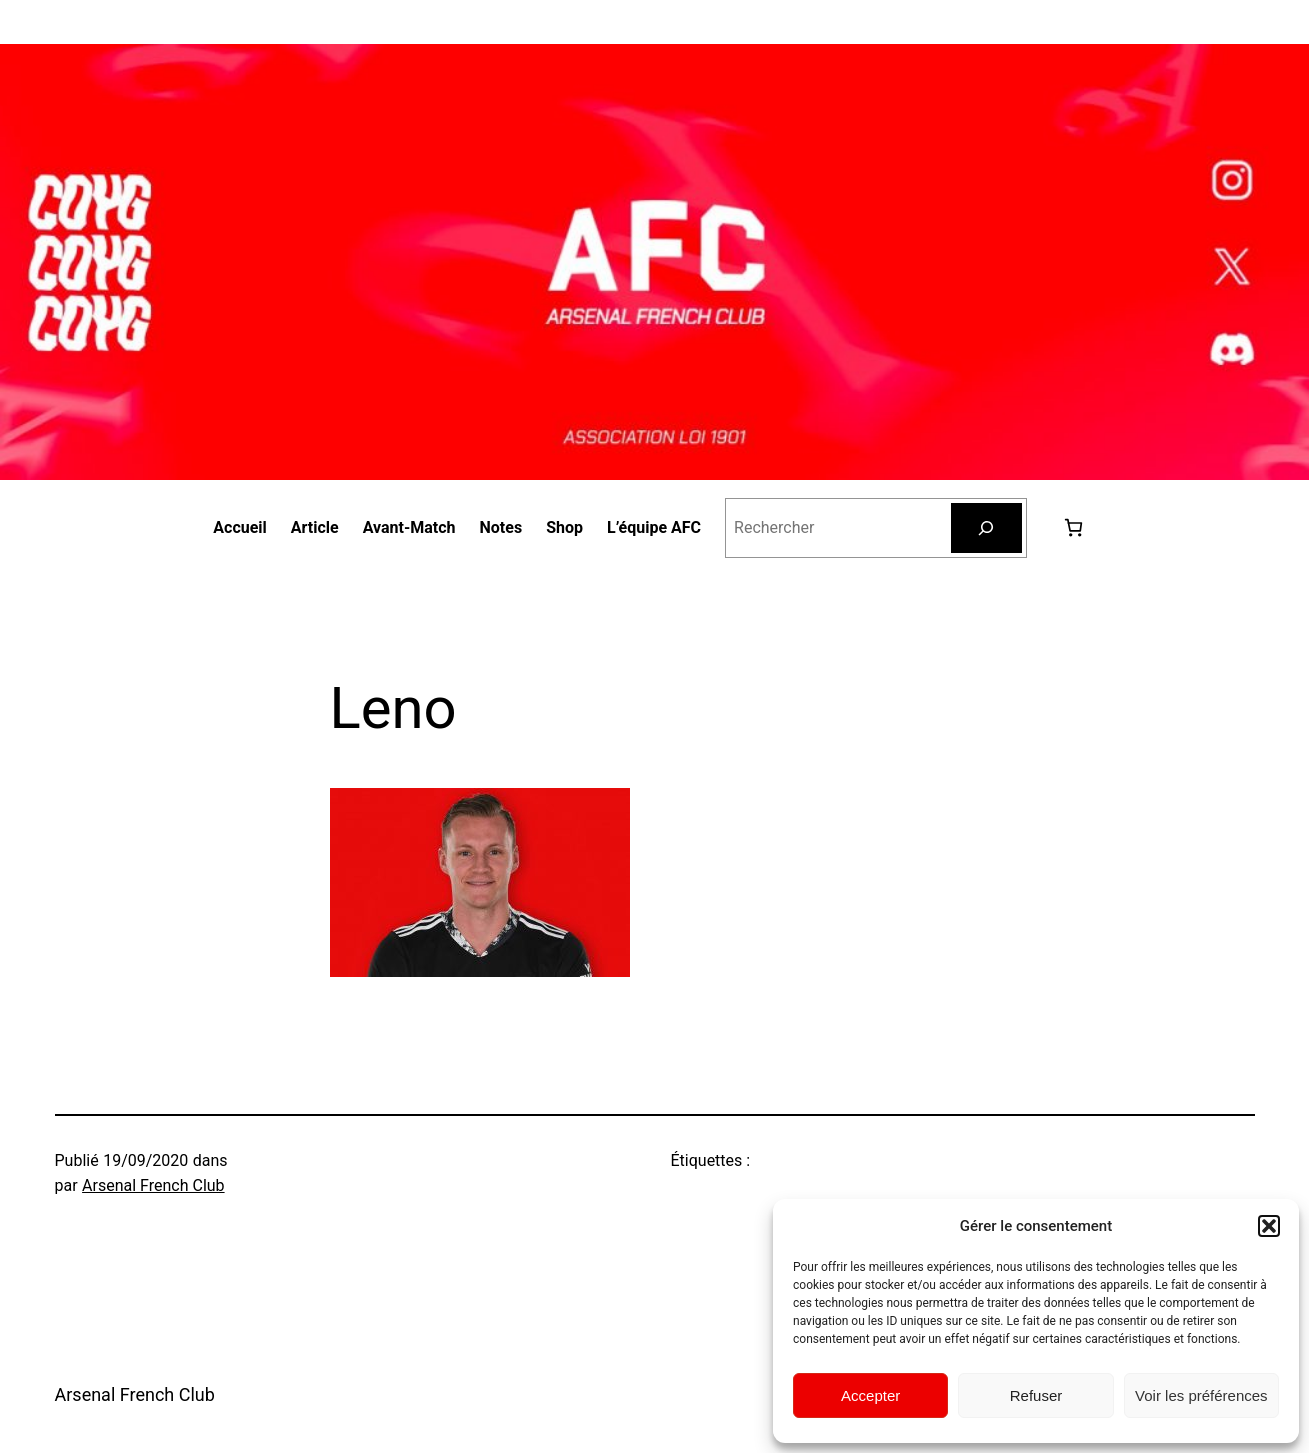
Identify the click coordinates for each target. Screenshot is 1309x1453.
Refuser (1036, 1395)
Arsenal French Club (153, 1185)
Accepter (870, 1395)
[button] (1269, 1226)
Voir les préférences (1201, 1395)
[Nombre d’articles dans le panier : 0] (1073, 527)
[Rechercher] (986, 527)
